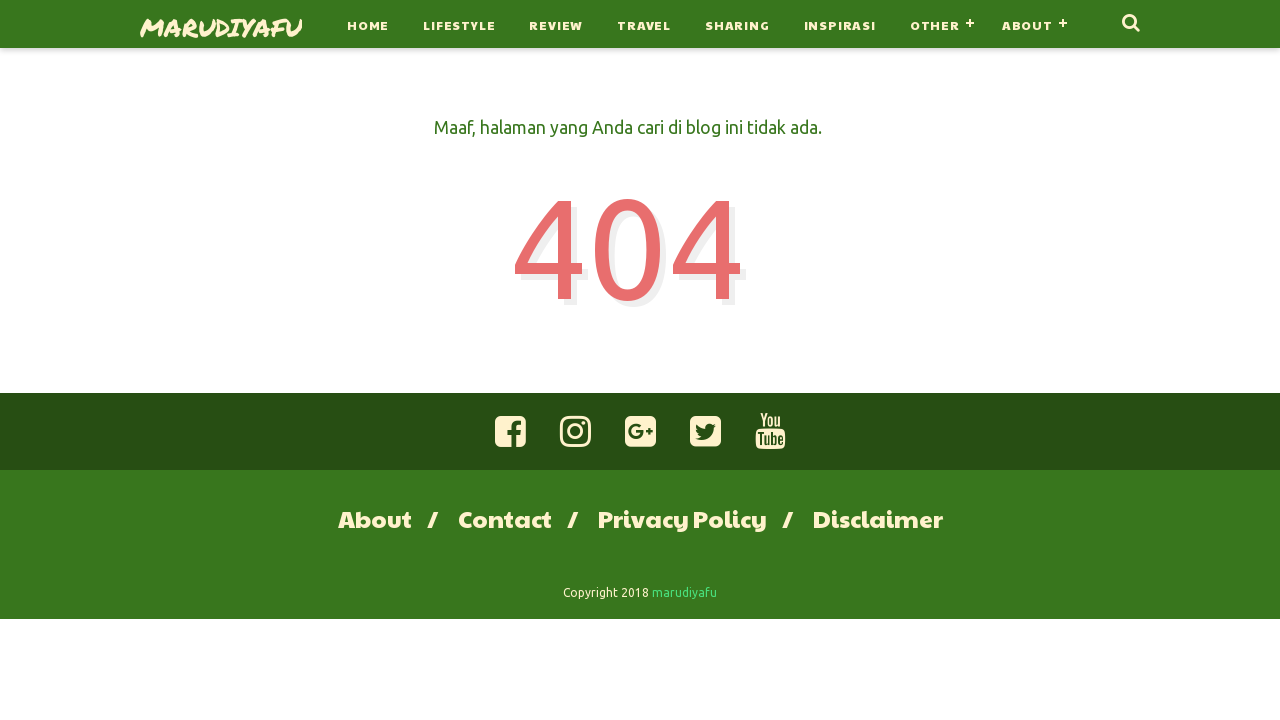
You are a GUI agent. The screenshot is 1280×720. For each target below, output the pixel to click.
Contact (505, 518)
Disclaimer (878, 518)
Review (556, 25)
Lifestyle (459, 25)
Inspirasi (840, 25)
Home (368, 25)
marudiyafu (221, 27)
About (1027, 25)
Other (935, 25)
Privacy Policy (682, 518)
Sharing (737, 25)
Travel (644, 25)
